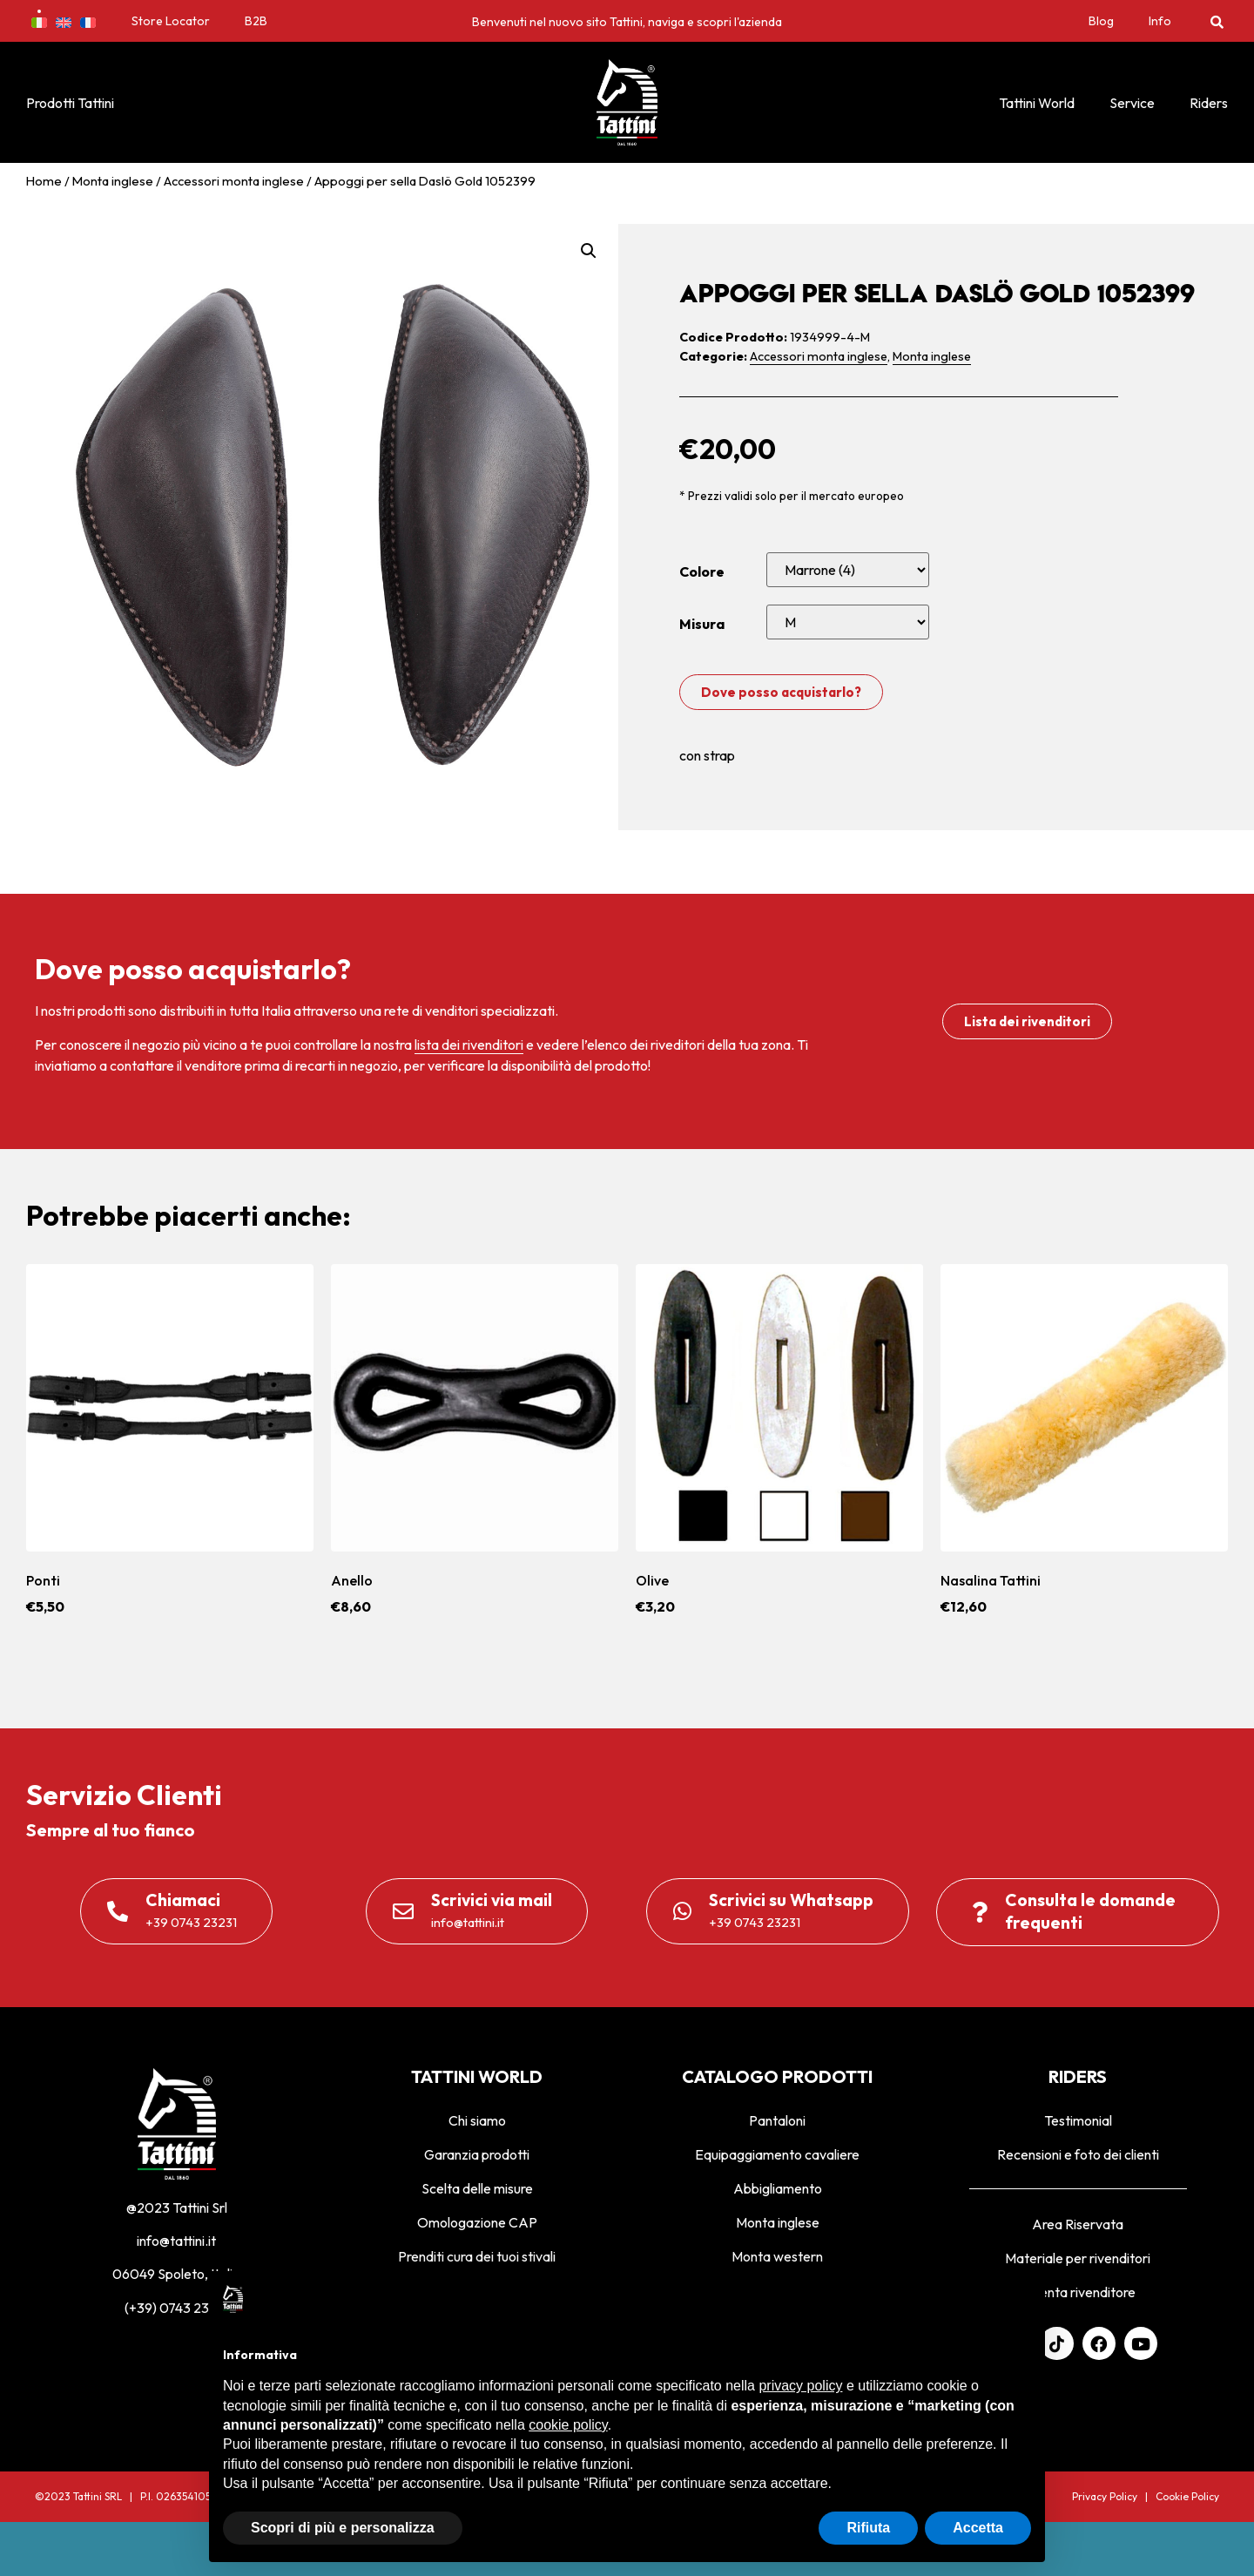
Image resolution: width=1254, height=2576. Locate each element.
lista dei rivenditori (469, 1044)
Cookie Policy (1187, 2496)
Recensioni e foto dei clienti (1078, 2154)
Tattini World (1037, 103)
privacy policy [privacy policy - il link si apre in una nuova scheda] (800, 2385)
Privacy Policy (1104, 2496)
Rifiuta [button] (868, 2527)
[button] (1217, 21)
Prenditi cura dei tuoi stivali (477, 2256)
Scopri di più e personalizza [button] (343, 2527)
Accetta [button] (978, 2527)
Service (1132, 103)
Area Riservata (1077, 2224)
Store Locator (170, 21)
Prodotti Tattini (70, 103)
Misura (702, 624)
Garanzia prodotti (476, 2154)
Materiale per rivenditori (1077, 2258)
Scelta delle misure (477, 2188)
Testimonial (1078, 2120)
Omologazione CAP (477, 2222)
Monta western (777, 2256)
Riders (1209, 103)
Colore (702, 571)
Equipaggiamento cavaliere (777, 2154)
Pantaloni (777, 2120)
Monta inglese (112, 180)
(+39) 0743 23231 (177, 2307)
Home (44, 180)
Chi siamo (477, 2120)
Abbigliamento (777, 2188)
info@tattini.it (176, 2240)
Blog (1101, 21)
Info (1160, 21)
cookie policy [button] (568, 2424)
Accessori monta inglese (234, 180)
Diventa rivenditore (1078, 2292)
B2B (256, 21)
